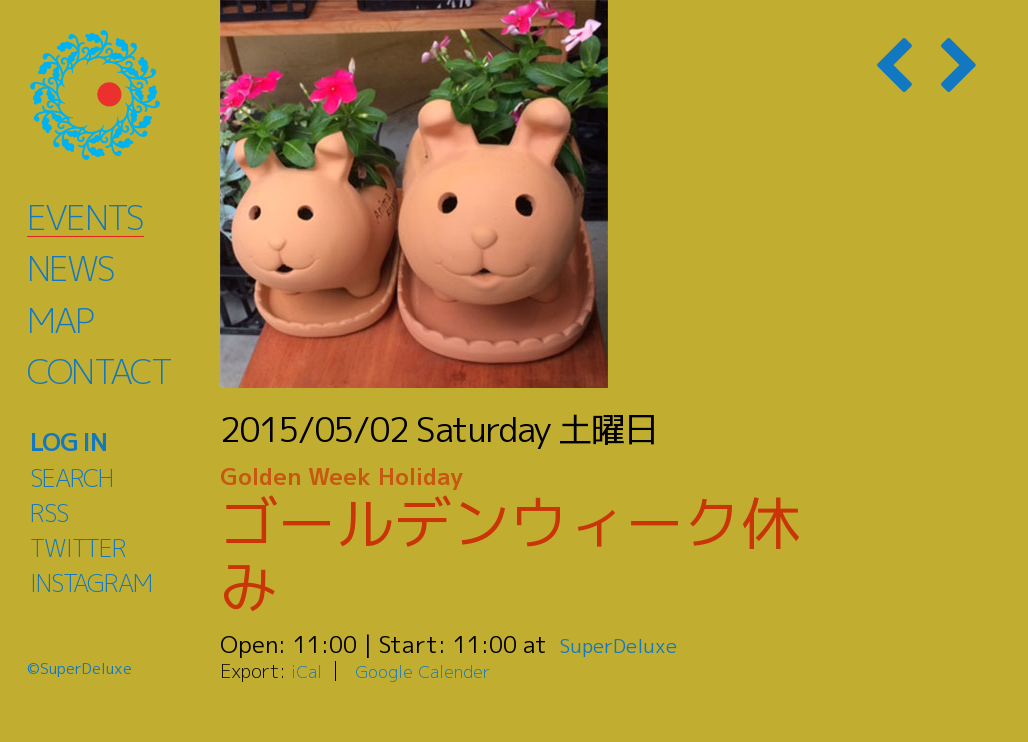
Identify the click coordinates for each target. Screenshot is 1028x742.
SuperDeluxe (627, 644)
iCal (308, 670)
